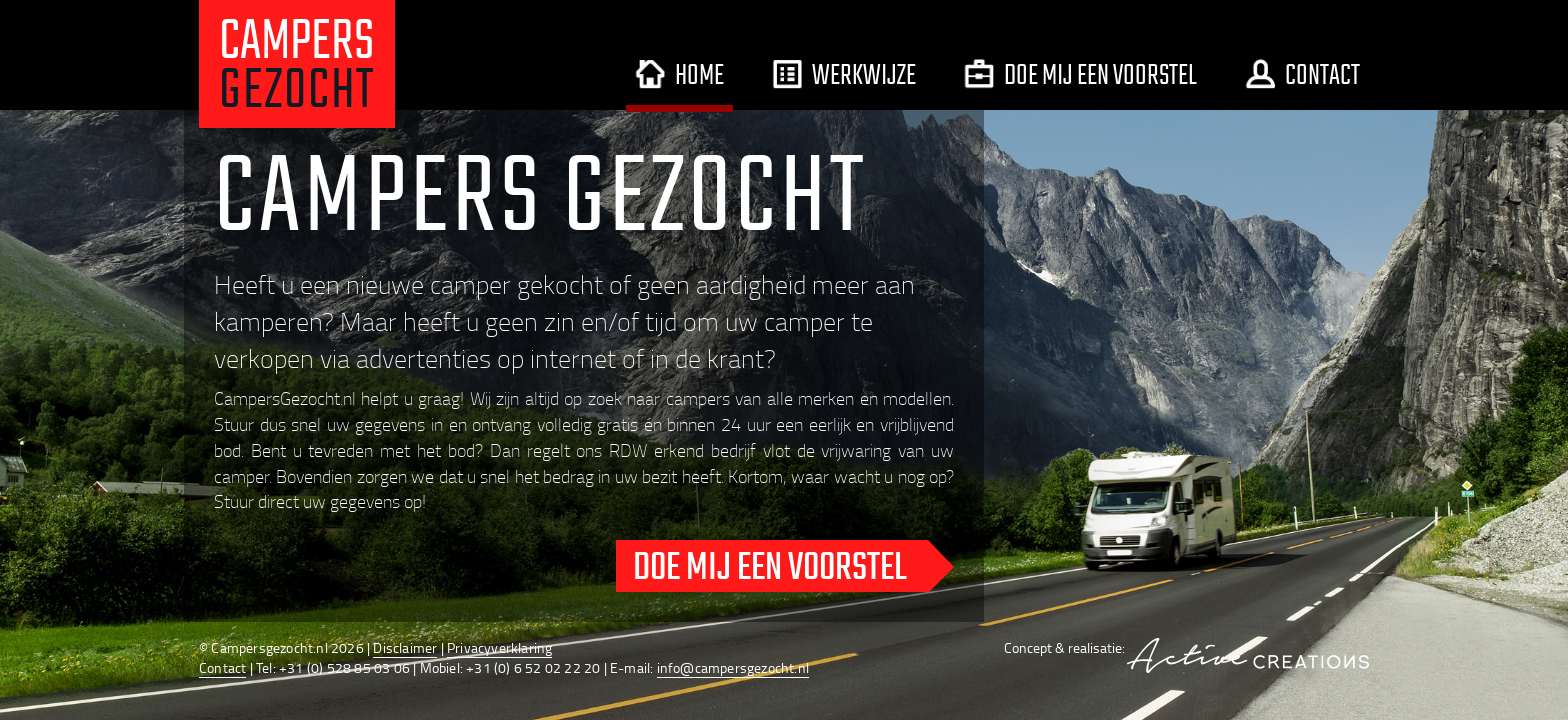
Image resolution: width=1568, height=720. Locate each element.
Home (679, 74)
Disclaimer (405, 647)
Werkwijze (844, 74)
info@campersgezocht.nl (733, 667)
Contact (1302, 74)
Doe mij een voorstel (1080, 74)
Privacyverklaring (499, 647)
